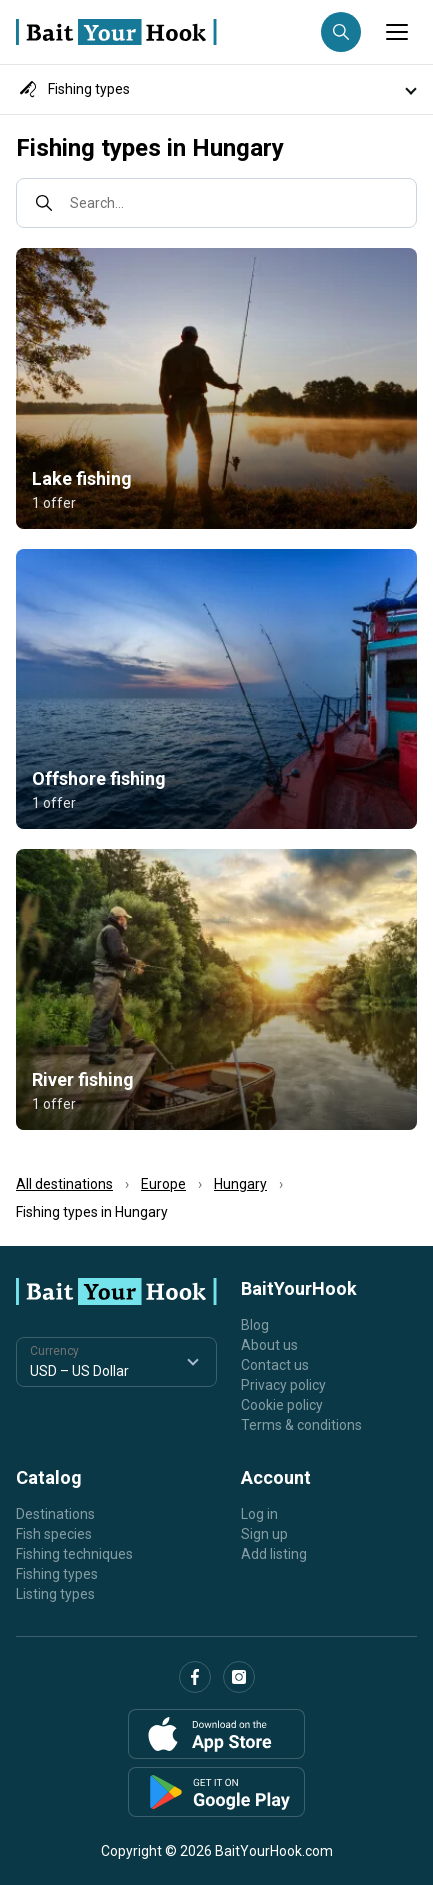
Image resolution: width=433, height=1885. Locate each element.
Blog (255, 1325)
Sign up (264, 1534)
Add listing (274, 1554)
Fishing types (57, 1574)
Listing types (55, 1594)
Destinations (55, 1514)
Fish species (54, 1534)
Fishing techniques (74, 1554)
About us (269, 1345)
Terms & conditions (301, 1425)
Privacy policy (283, 1385)
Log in (259, 1514)
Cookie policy (282, 1405)
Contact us (275, 1365)
